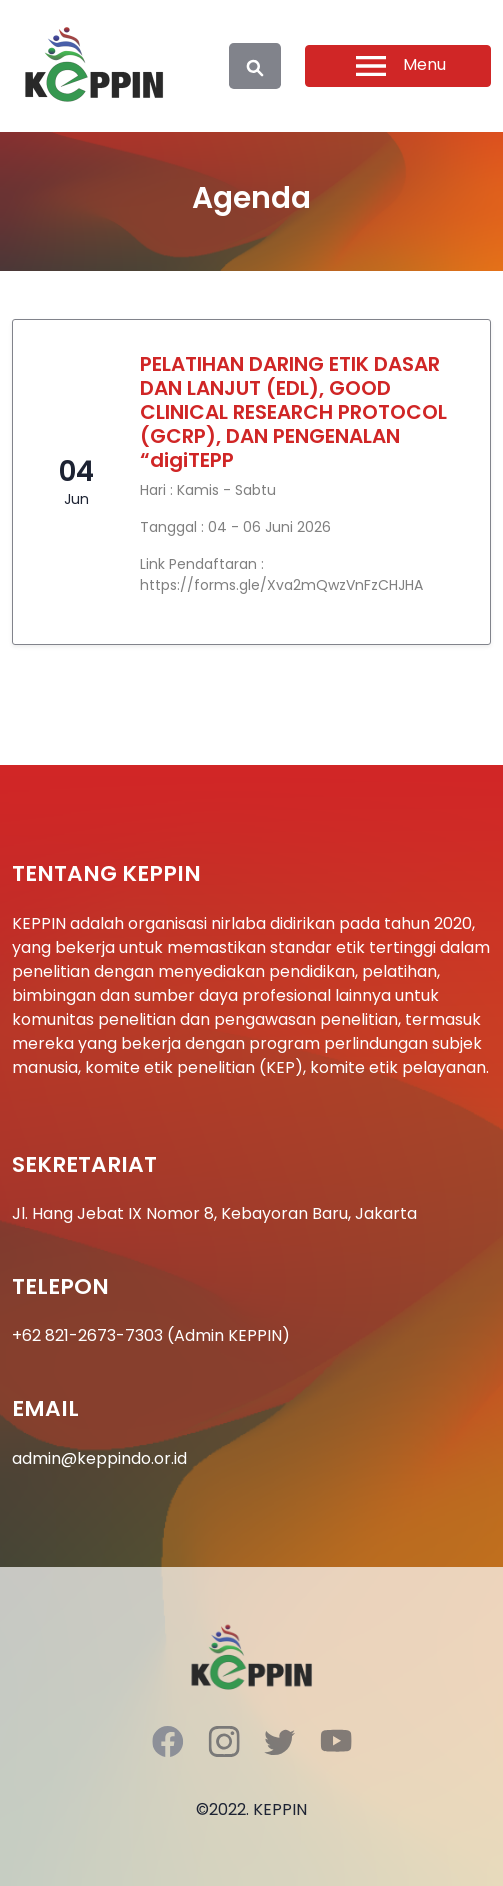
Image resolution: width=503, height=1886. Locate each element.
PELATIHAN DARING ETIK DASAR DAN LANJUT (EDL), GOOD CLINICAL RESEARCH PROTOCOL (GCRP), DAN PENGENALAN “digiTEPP (293, 412)
